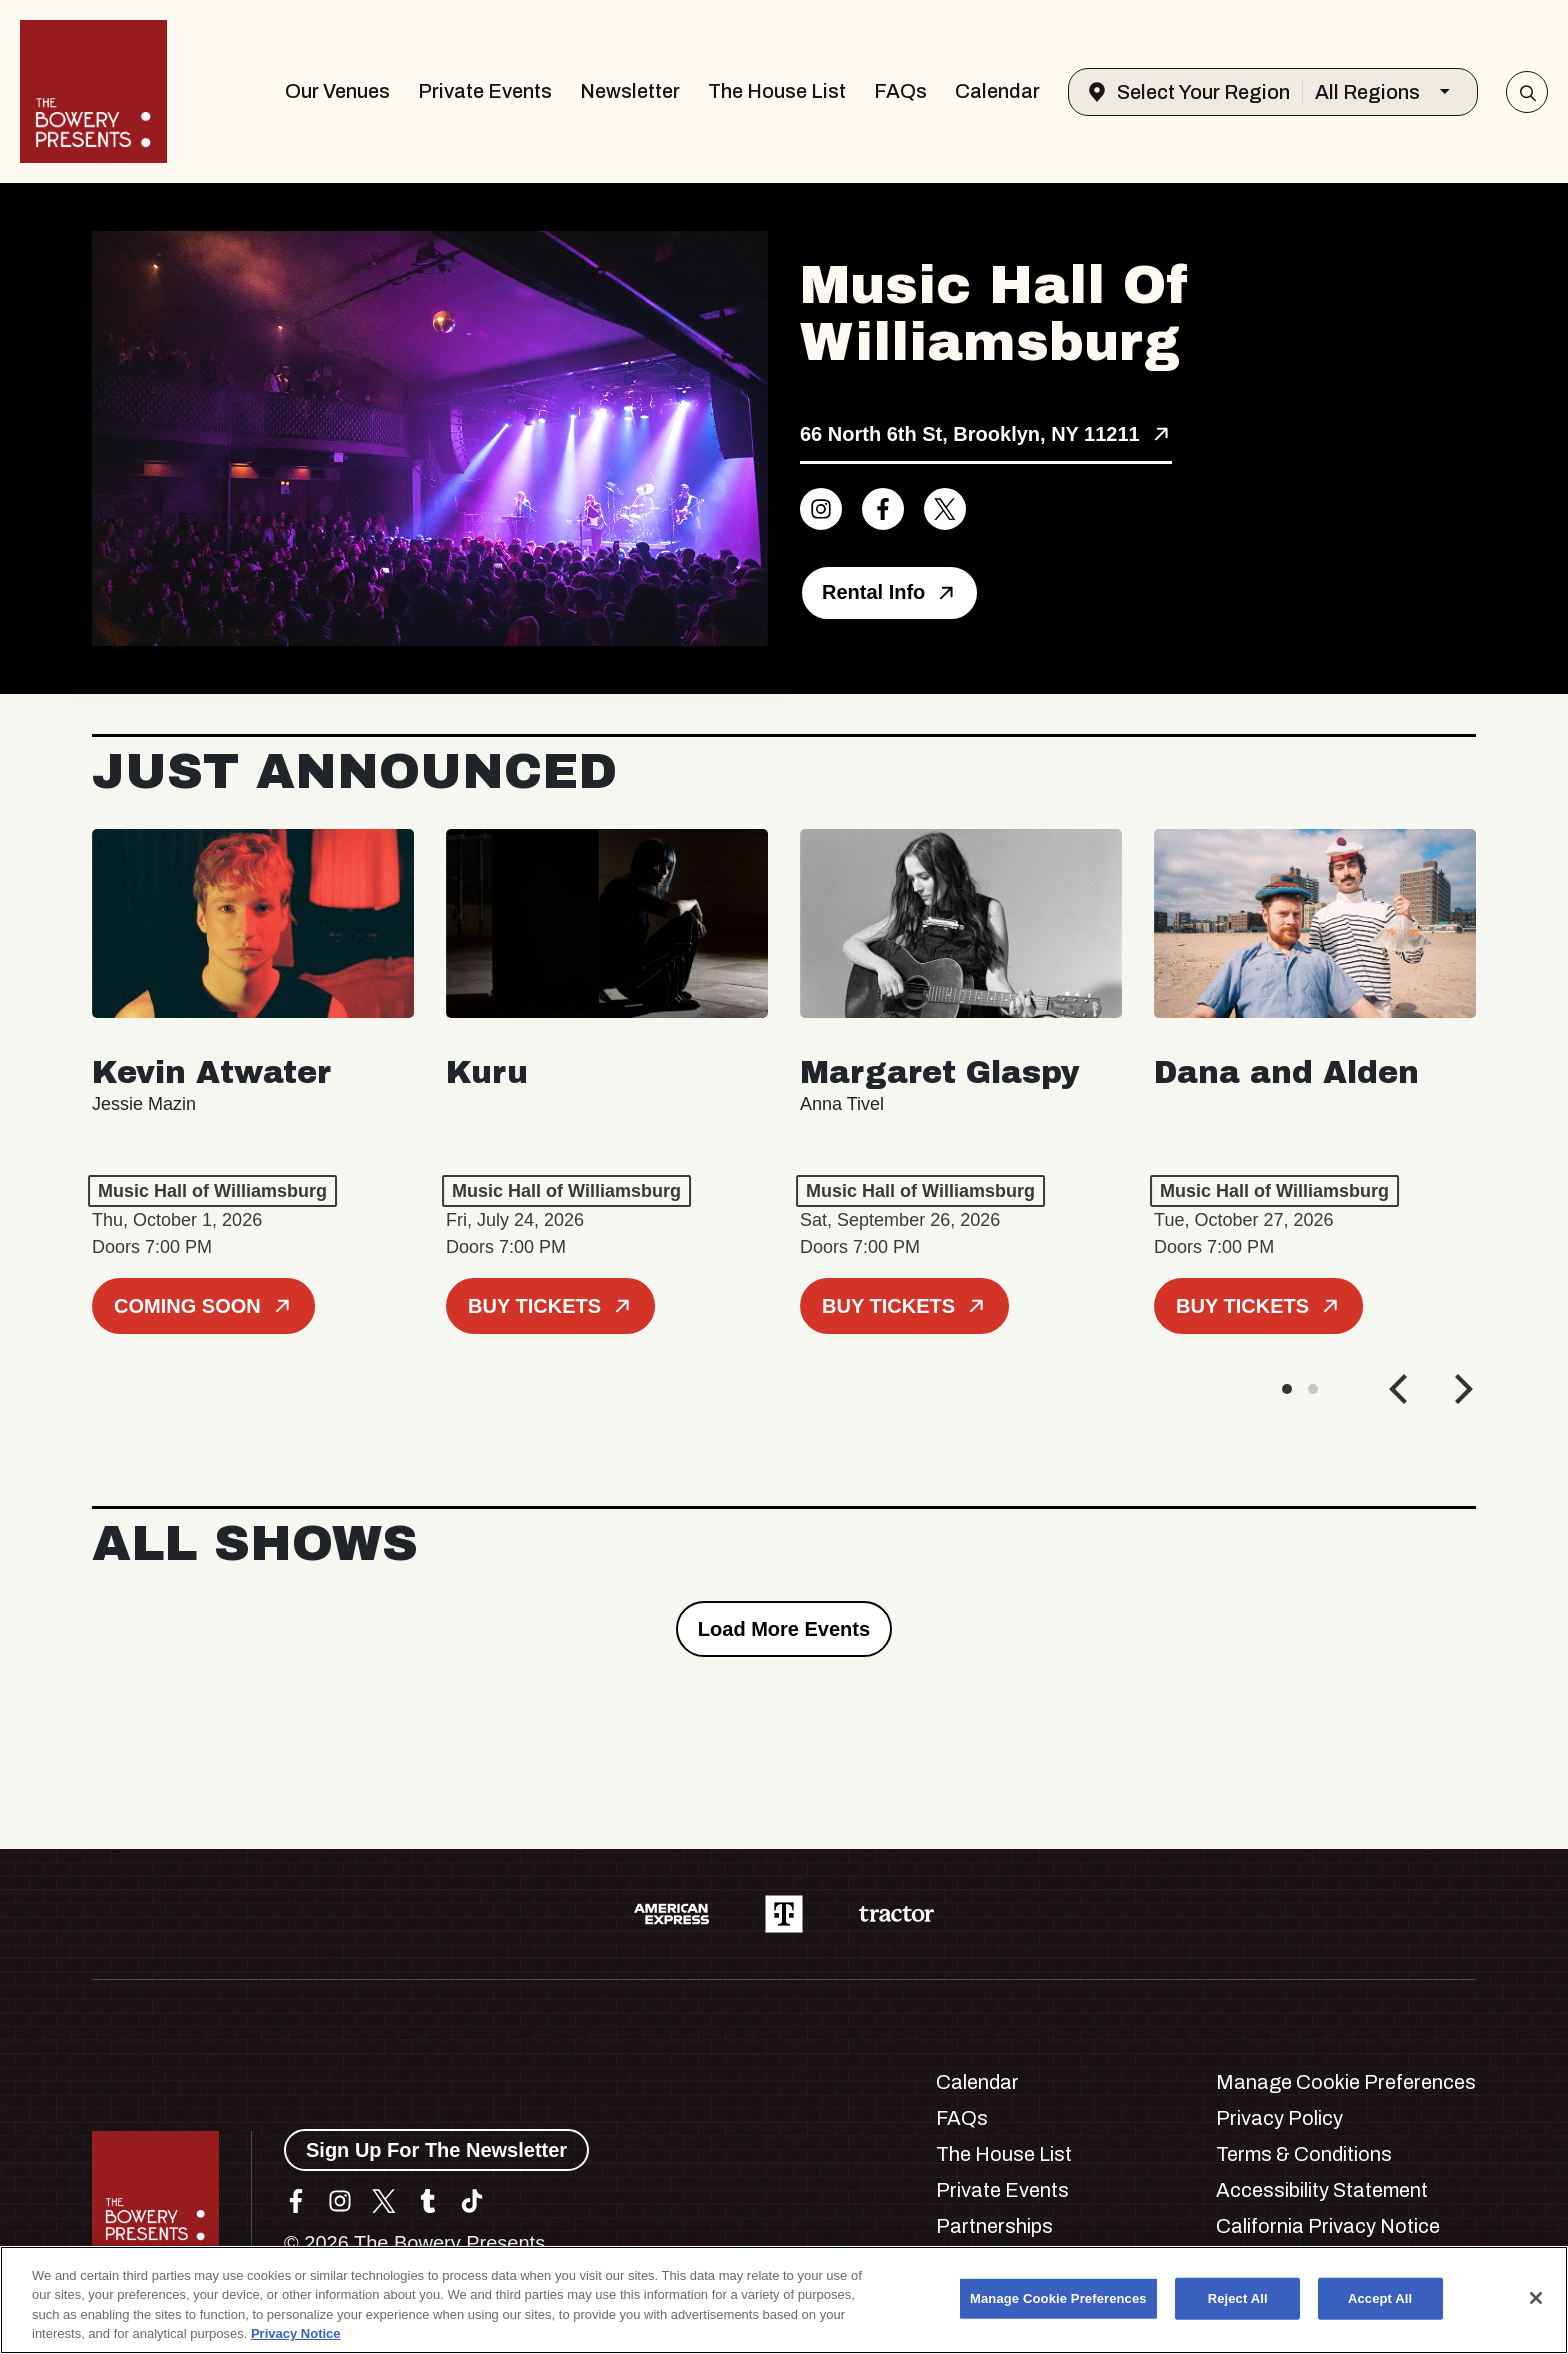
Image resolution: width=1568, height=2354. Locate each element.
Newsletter (630, 91)
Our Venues (337, 91)
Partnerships (994, 2226)
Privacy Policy (1279, 2118)
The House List (777, 91)
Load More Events (784, 1629)
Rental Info (889, 592)
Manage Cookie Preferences (1346, 2082)
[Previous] (1401, 1389)
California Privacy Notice (1328, 2226)
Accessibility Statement (1322, 2190)
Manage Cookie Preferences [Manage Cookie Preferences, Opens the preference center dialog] (1058, 2298)
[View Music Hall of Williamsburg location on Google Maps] (986, 436)
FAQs (900, 91)
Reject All (1238, 2298)
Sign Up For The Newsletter (436, 2150)
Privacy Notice (296, 2333)
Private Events (485, 91)
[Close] (1536, 2298)
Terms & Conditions (1304, 2154)
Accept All (1380, 2298)
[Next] (1461, 1389)
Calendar (997, 91)
